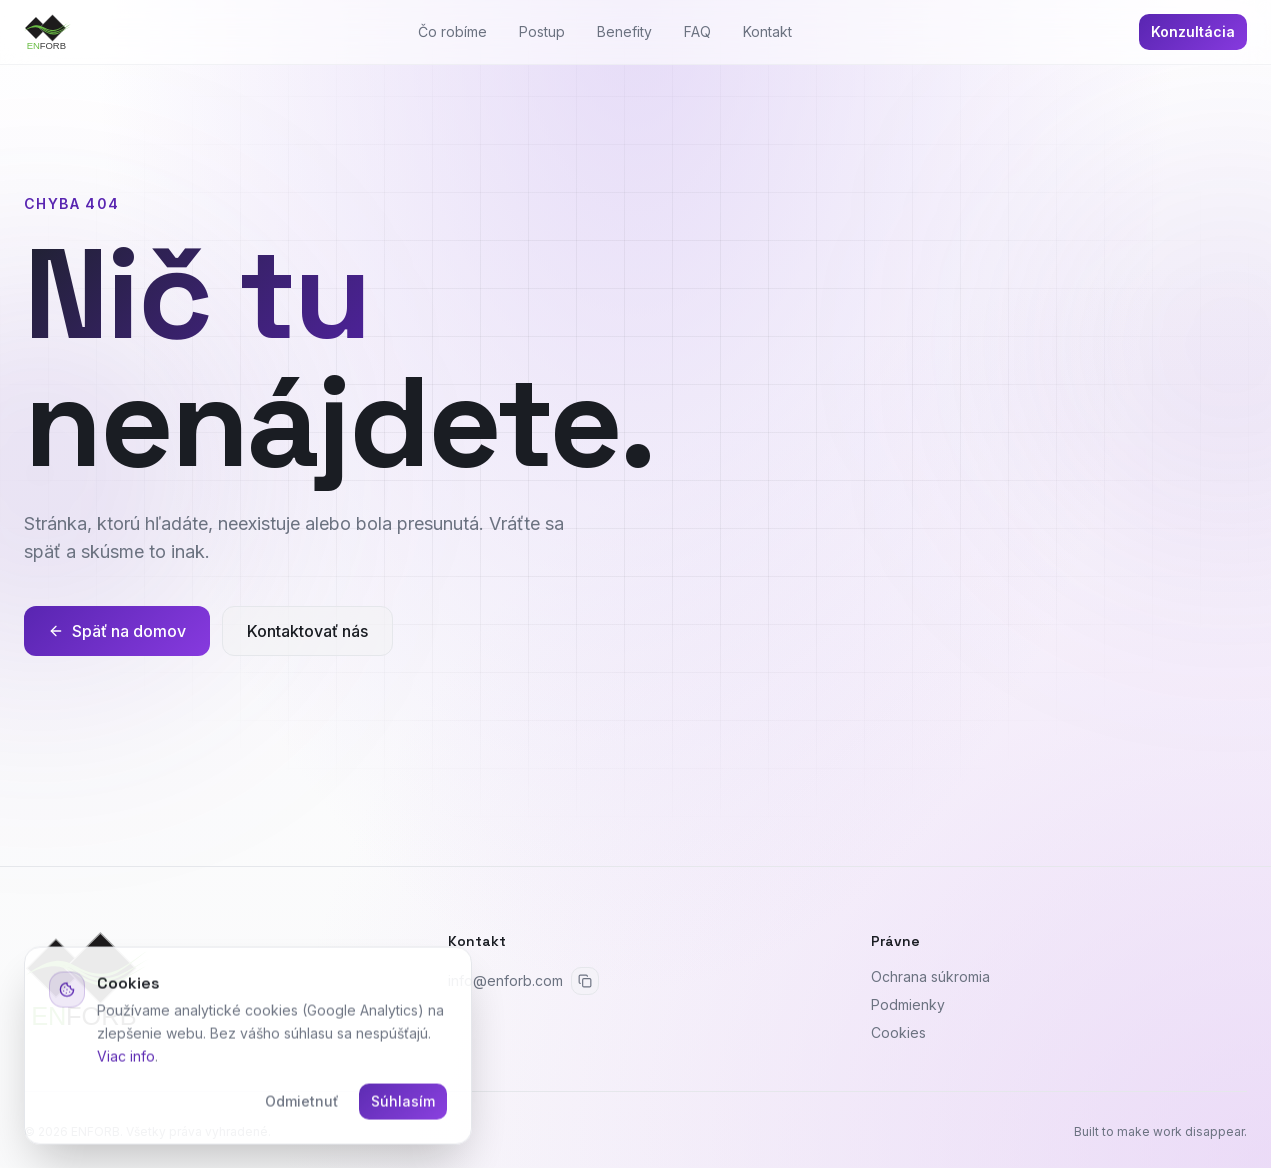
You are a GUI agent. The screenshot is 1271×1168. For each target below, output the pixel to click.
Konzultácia (1193, 31)
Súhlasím (403, 1104)
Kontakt (767, 31)
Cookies (898, 1032)
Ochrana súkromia (930, 976)
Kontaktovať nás (307, 631)
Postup (542, 31)
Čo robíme (452, 31)
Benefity (624, 31)
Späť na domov (117, 631)
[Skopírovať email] (585, 981)
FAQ (697, 31)
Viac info (126, 1058)
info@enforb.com (505, 980)
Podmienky (908, 1004)
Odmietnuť (302, 1104)
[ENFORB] (47, 32)
